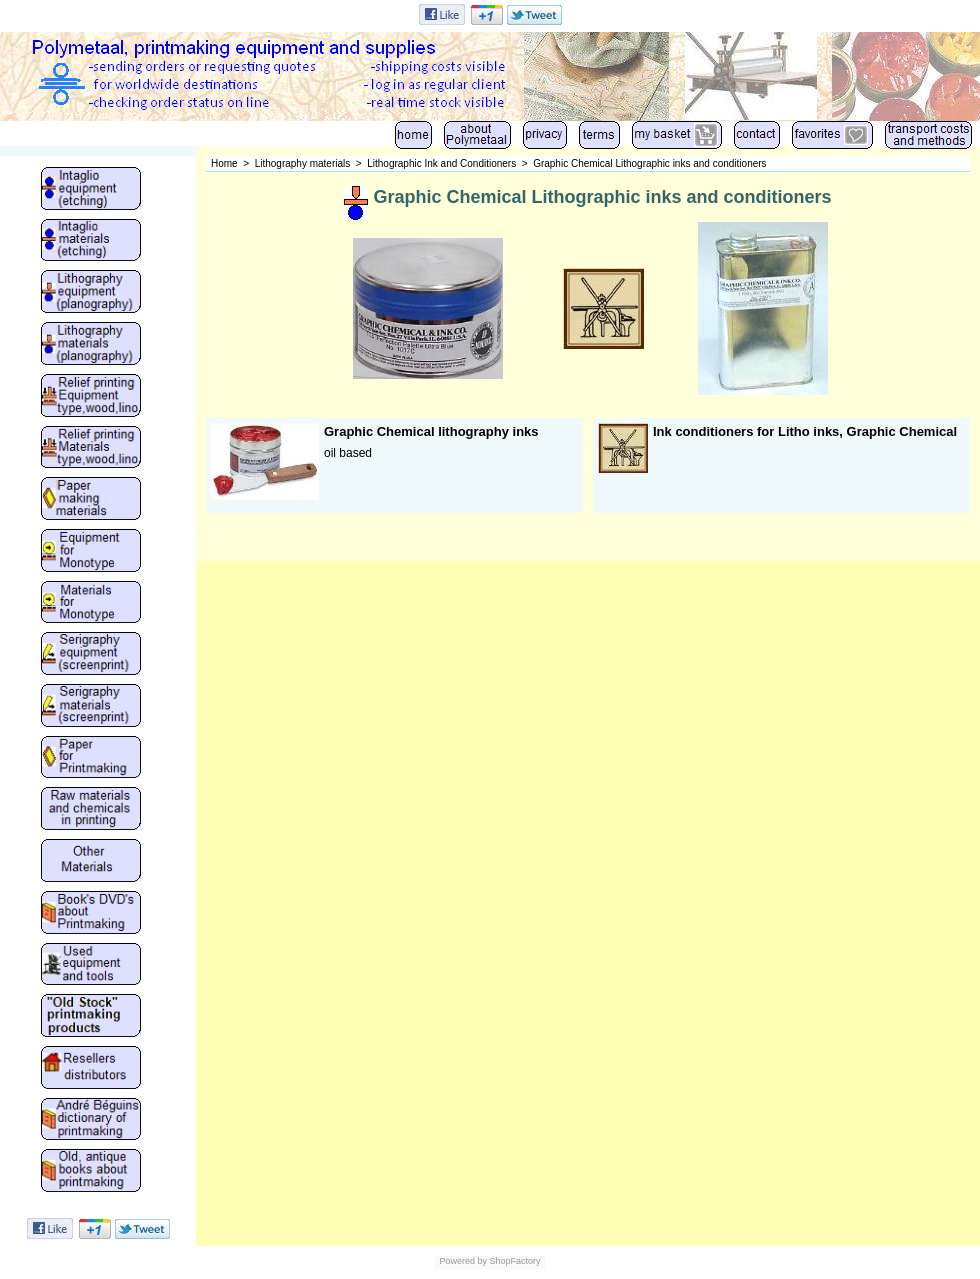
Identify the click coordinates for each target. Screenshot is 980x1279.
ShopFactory (514, 1261)
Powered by (463, 1261)
